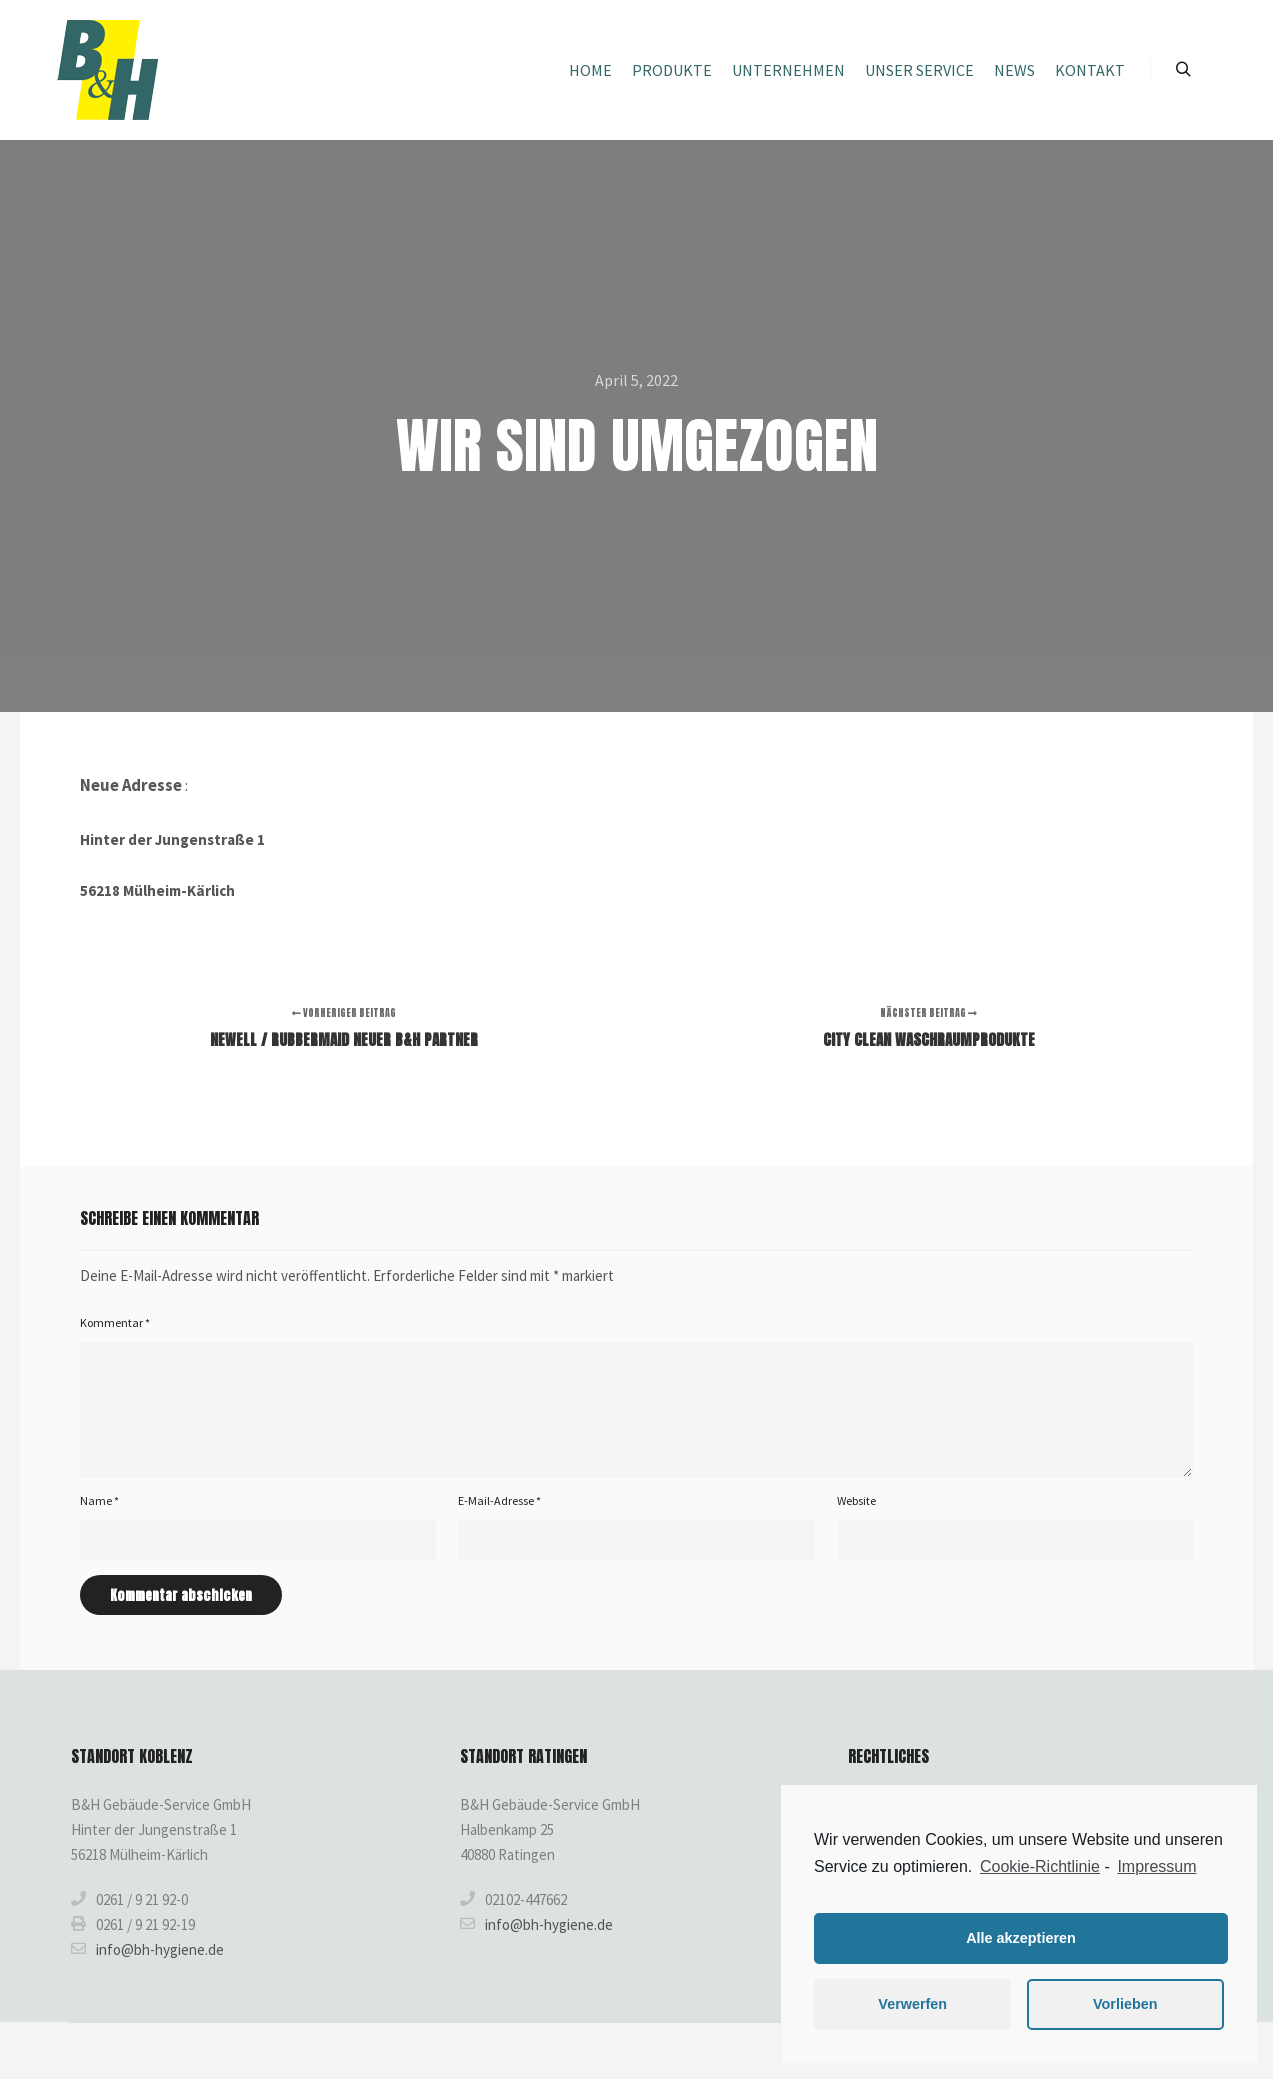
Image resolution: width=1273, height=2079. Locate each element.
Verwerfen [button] (912, 2004)
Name (99, 1500)
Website (856, 1500)
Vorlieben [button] (1125, 2004)
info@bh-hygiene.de (147, 1949)
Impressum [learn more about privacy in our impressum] (1156, 1866)
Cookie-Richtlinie (1040, 1866)
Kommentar (115, 1322)
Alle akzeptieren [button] (1021, 1938)
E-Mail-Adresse (499, 1500)
